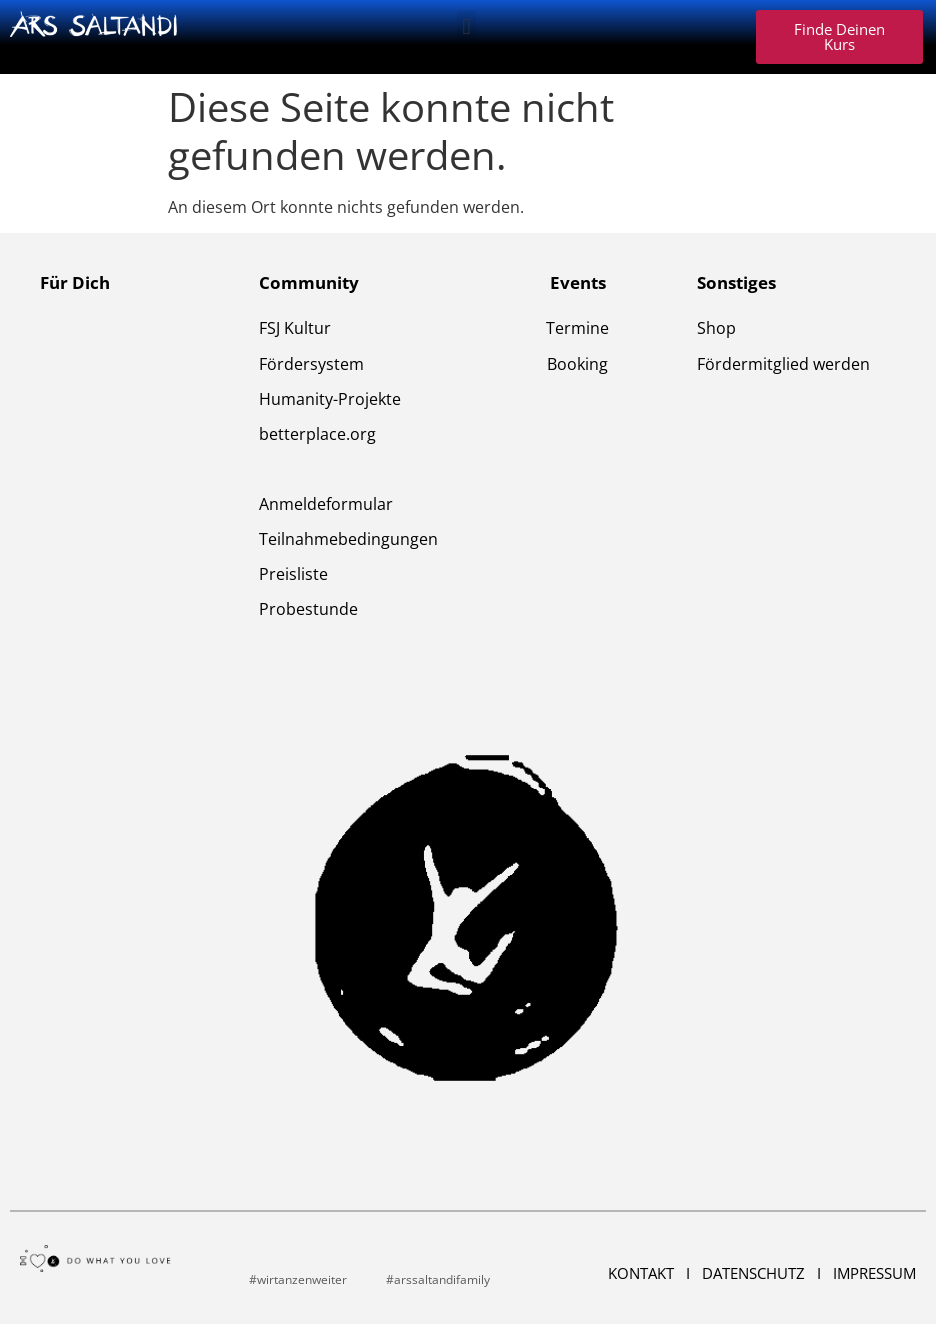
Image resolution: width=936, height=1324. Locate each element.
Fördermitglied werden (783, 364)
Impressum (874, 1273)
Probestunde (308, 609)
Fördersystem (311, 364)
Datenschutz (755, 1273)
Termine (577, 328)
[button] (466, 26)
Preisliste (293, 574)
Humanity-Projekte (330, 399)
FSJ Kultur (295, 328)
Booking (577, 364)
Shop (716, 328)
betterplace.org (317, 434)
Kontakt (643, 1273)
